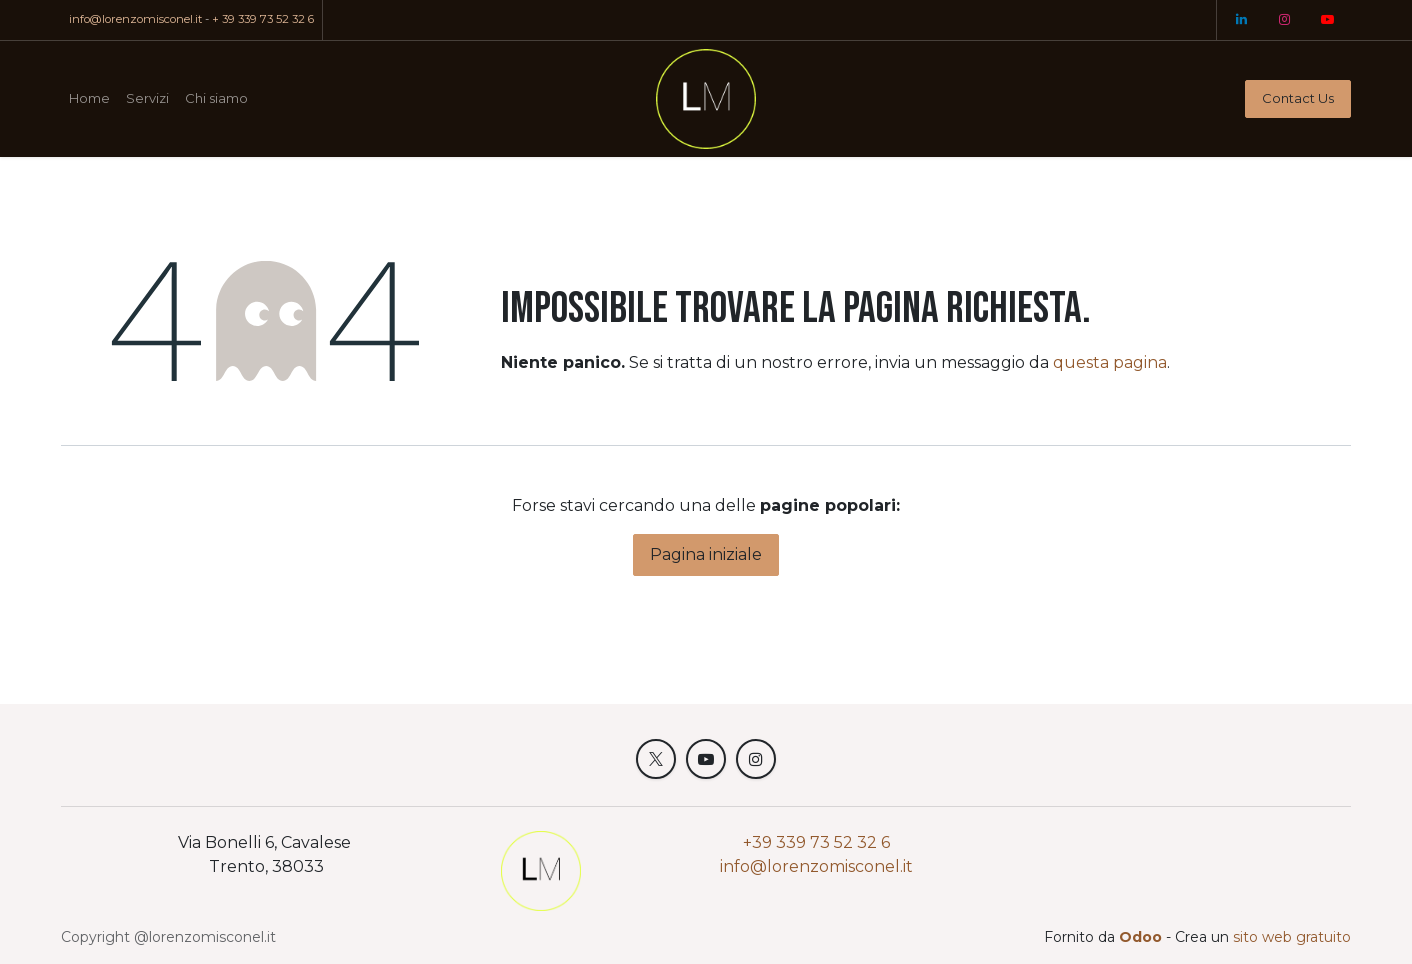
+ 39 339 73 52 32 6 (263, 19)
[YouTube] (1327, 20)
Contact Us (1298, 98)
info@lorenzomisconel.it (135, 19)
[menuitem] (89, 99)
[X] (656, 759)
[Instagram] (1284, 20)
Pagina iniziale (706, 554)
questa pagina (1110, 362)
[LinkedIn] (1241, 20)
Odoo (1142, 937)
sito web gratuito (1292, 937)
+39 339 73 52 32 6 (816, 842)
